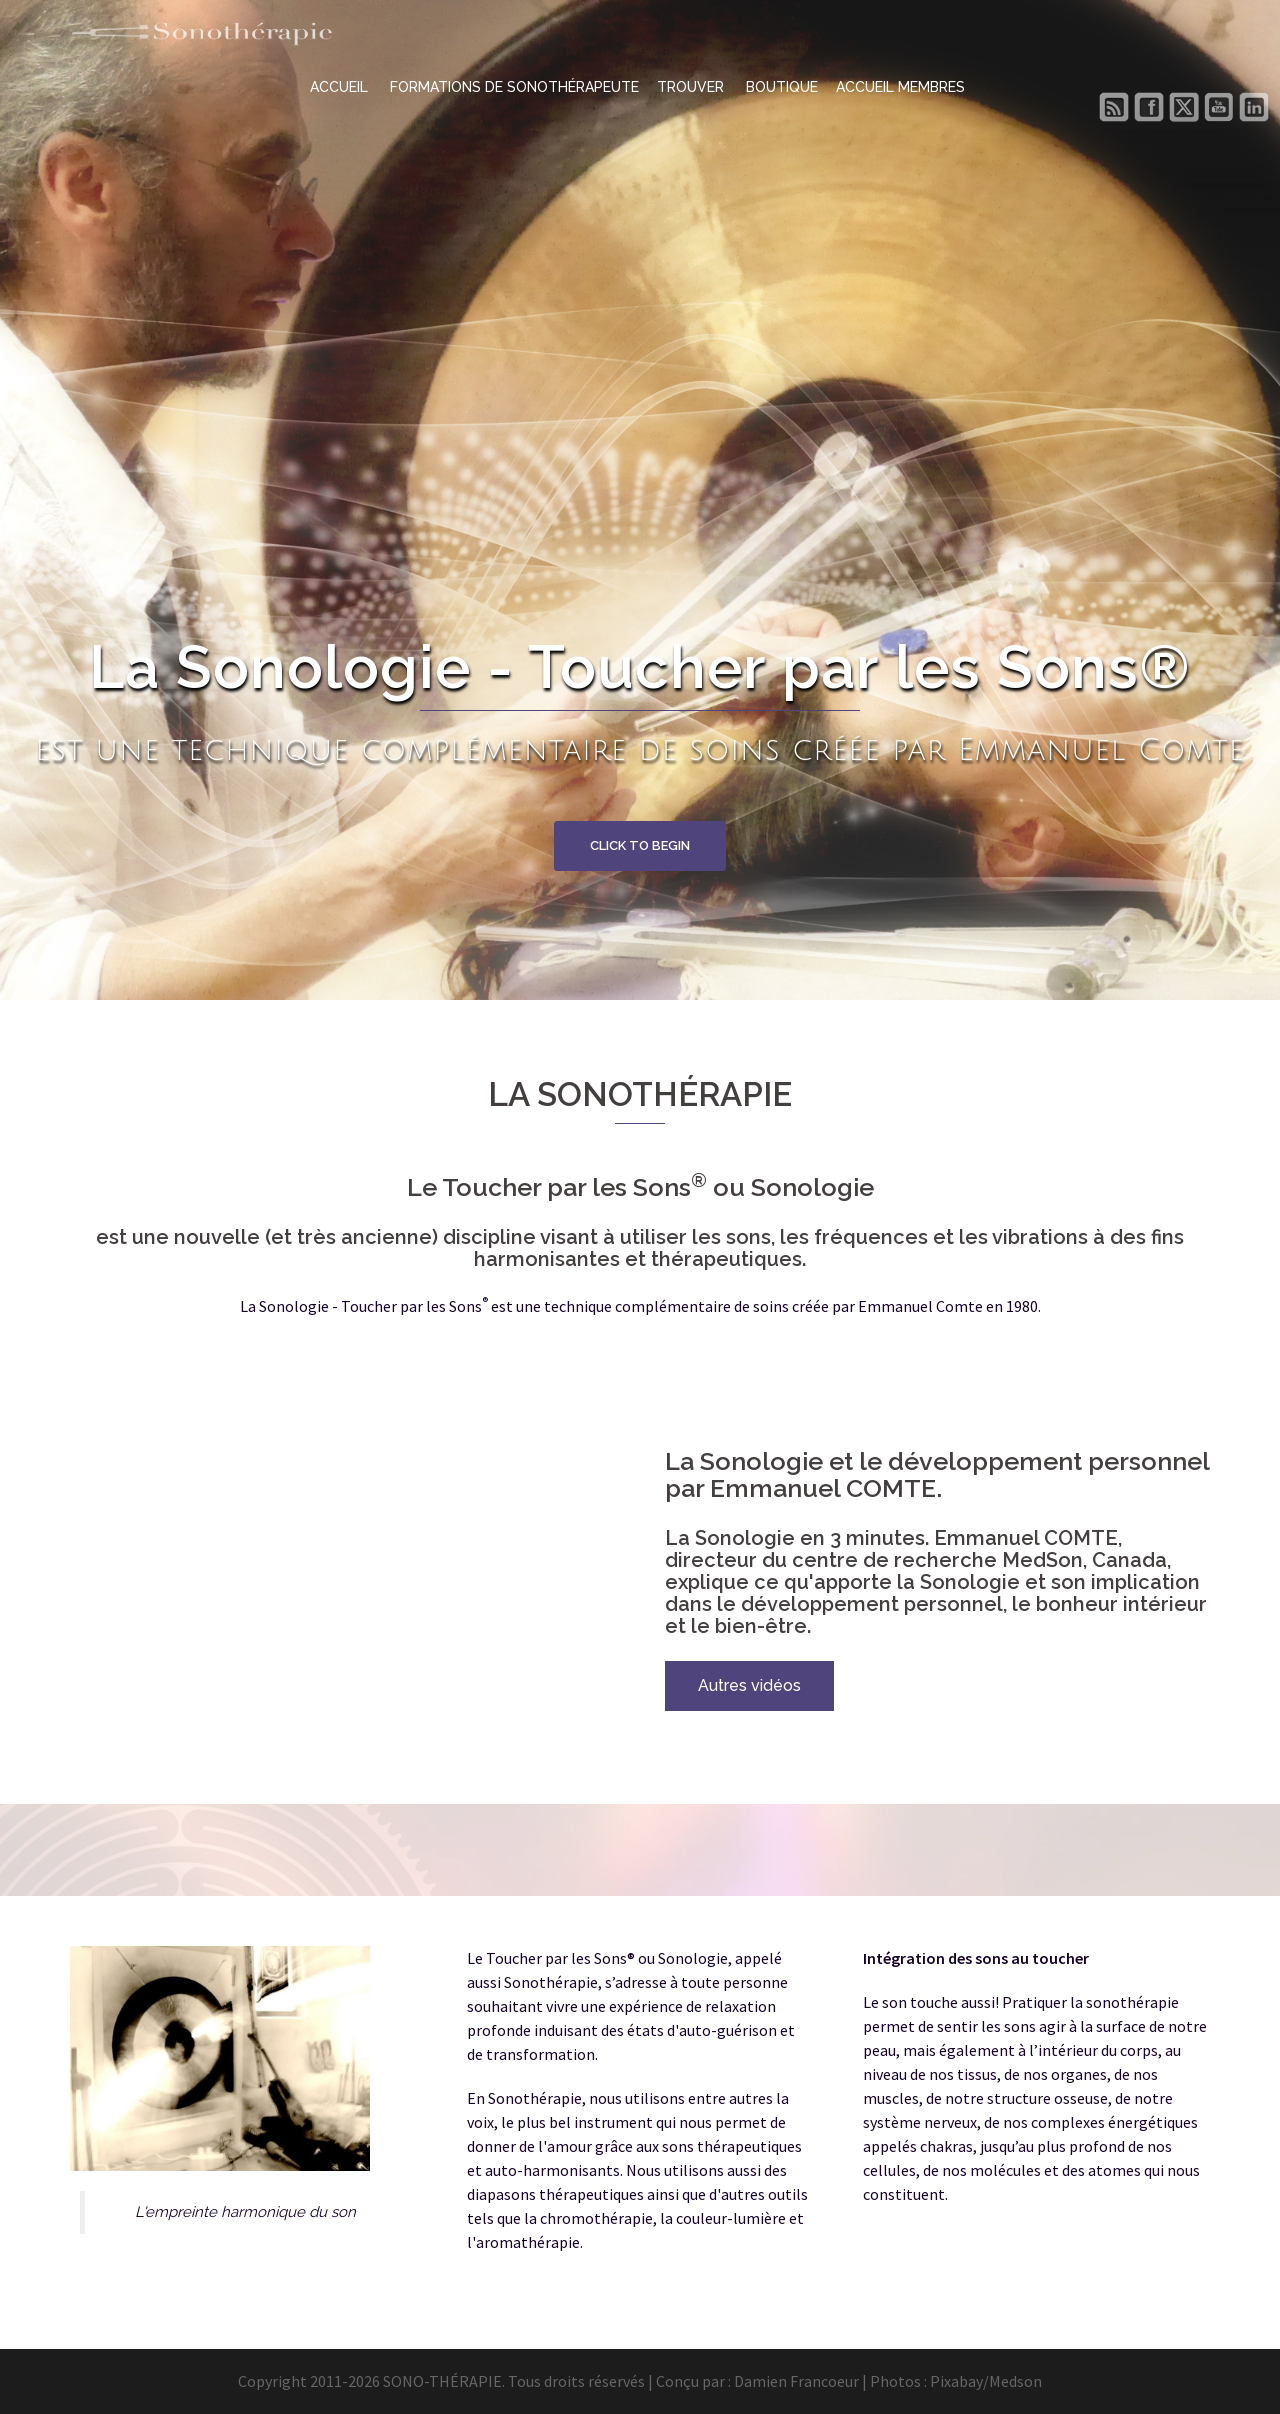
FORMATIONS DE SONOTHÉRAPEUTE (514, 87)
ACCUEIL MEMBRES (900, 87)
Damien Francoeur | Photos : (832, 2381)
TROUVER (692, 87)
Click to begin (640, 845)
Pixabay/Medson (986, 2381)
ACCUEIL (341, 87)
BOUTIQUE (782, 87)
